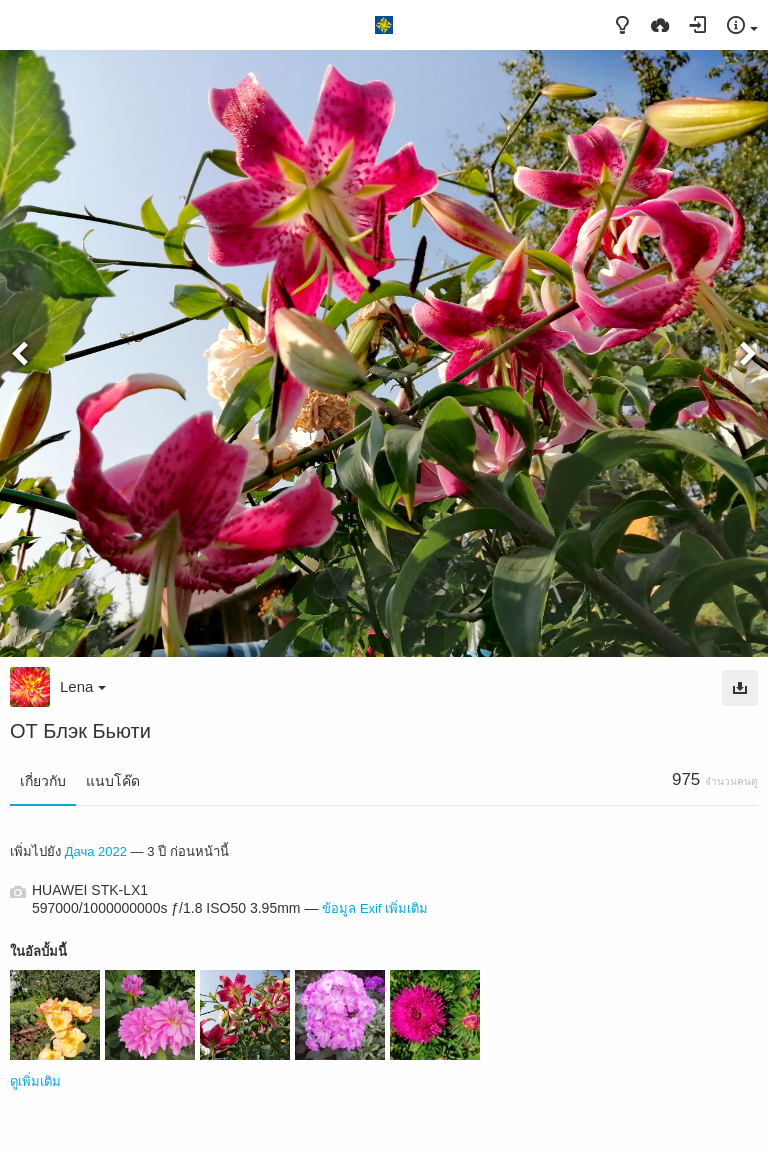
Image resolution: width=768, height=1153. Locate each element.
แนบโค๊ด (113, 781)
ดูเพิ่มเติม (35, 1081)
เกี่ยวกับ (43, 781)
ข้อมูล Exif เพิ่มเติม (375, 908)
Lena (83, 686)
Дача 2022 (96, 851)
